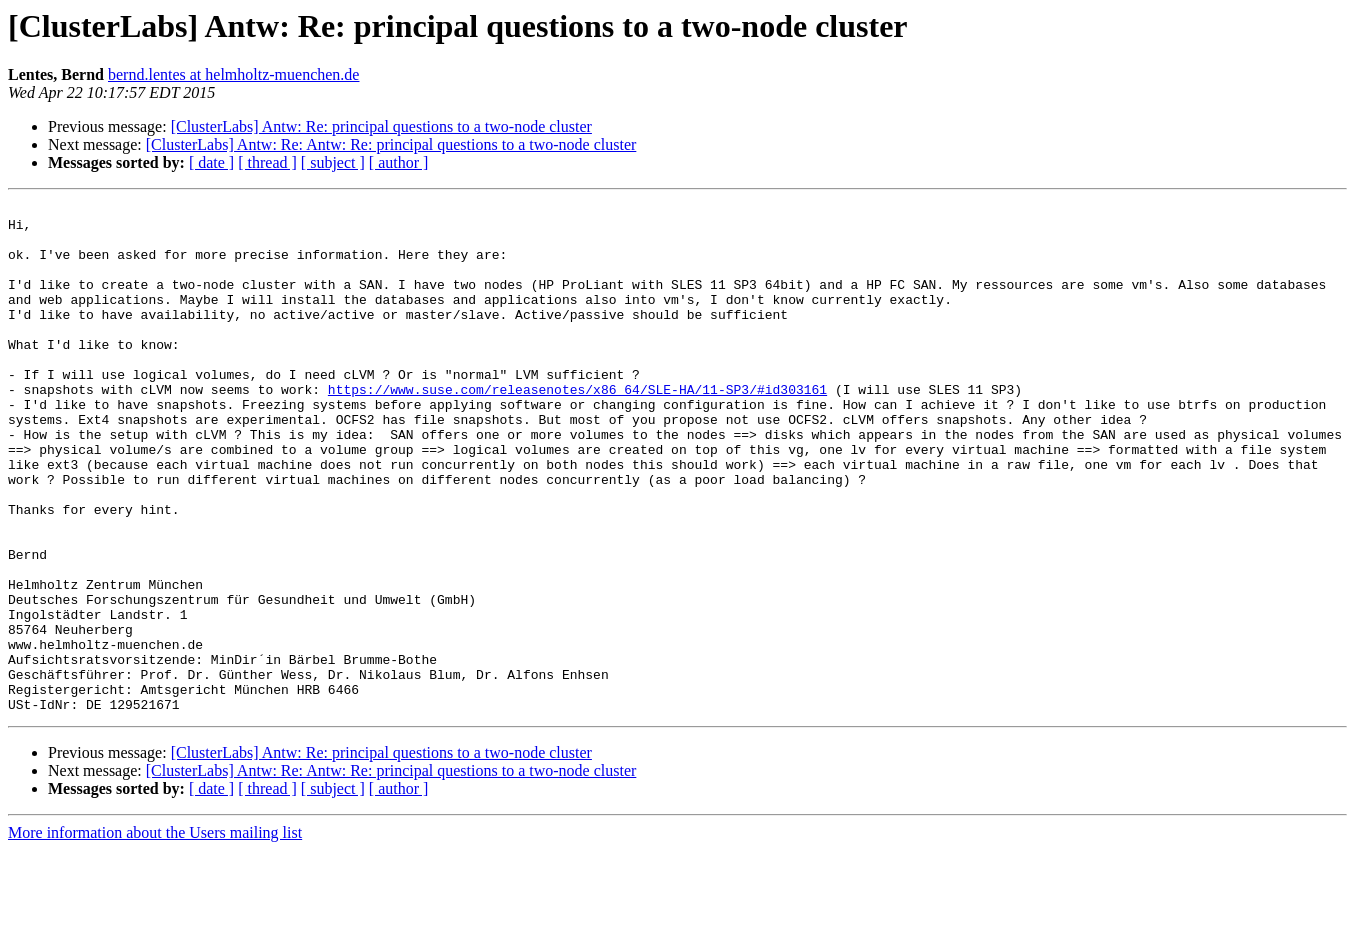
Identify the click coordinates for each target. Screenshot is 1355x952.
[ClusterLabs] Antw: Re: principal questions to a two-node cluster (381, 126)
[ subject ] (333, 162)
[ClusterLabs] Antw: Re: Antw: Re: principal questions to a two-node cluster (391, 144)
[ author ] (399, 162)
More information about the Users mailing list (155, 934)
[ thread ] (267, 162)
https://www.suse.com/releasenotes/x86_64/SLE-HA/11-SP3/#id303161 (577, 428)
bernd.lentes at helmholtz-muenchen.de (233, 74)
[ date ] (211, 162)
